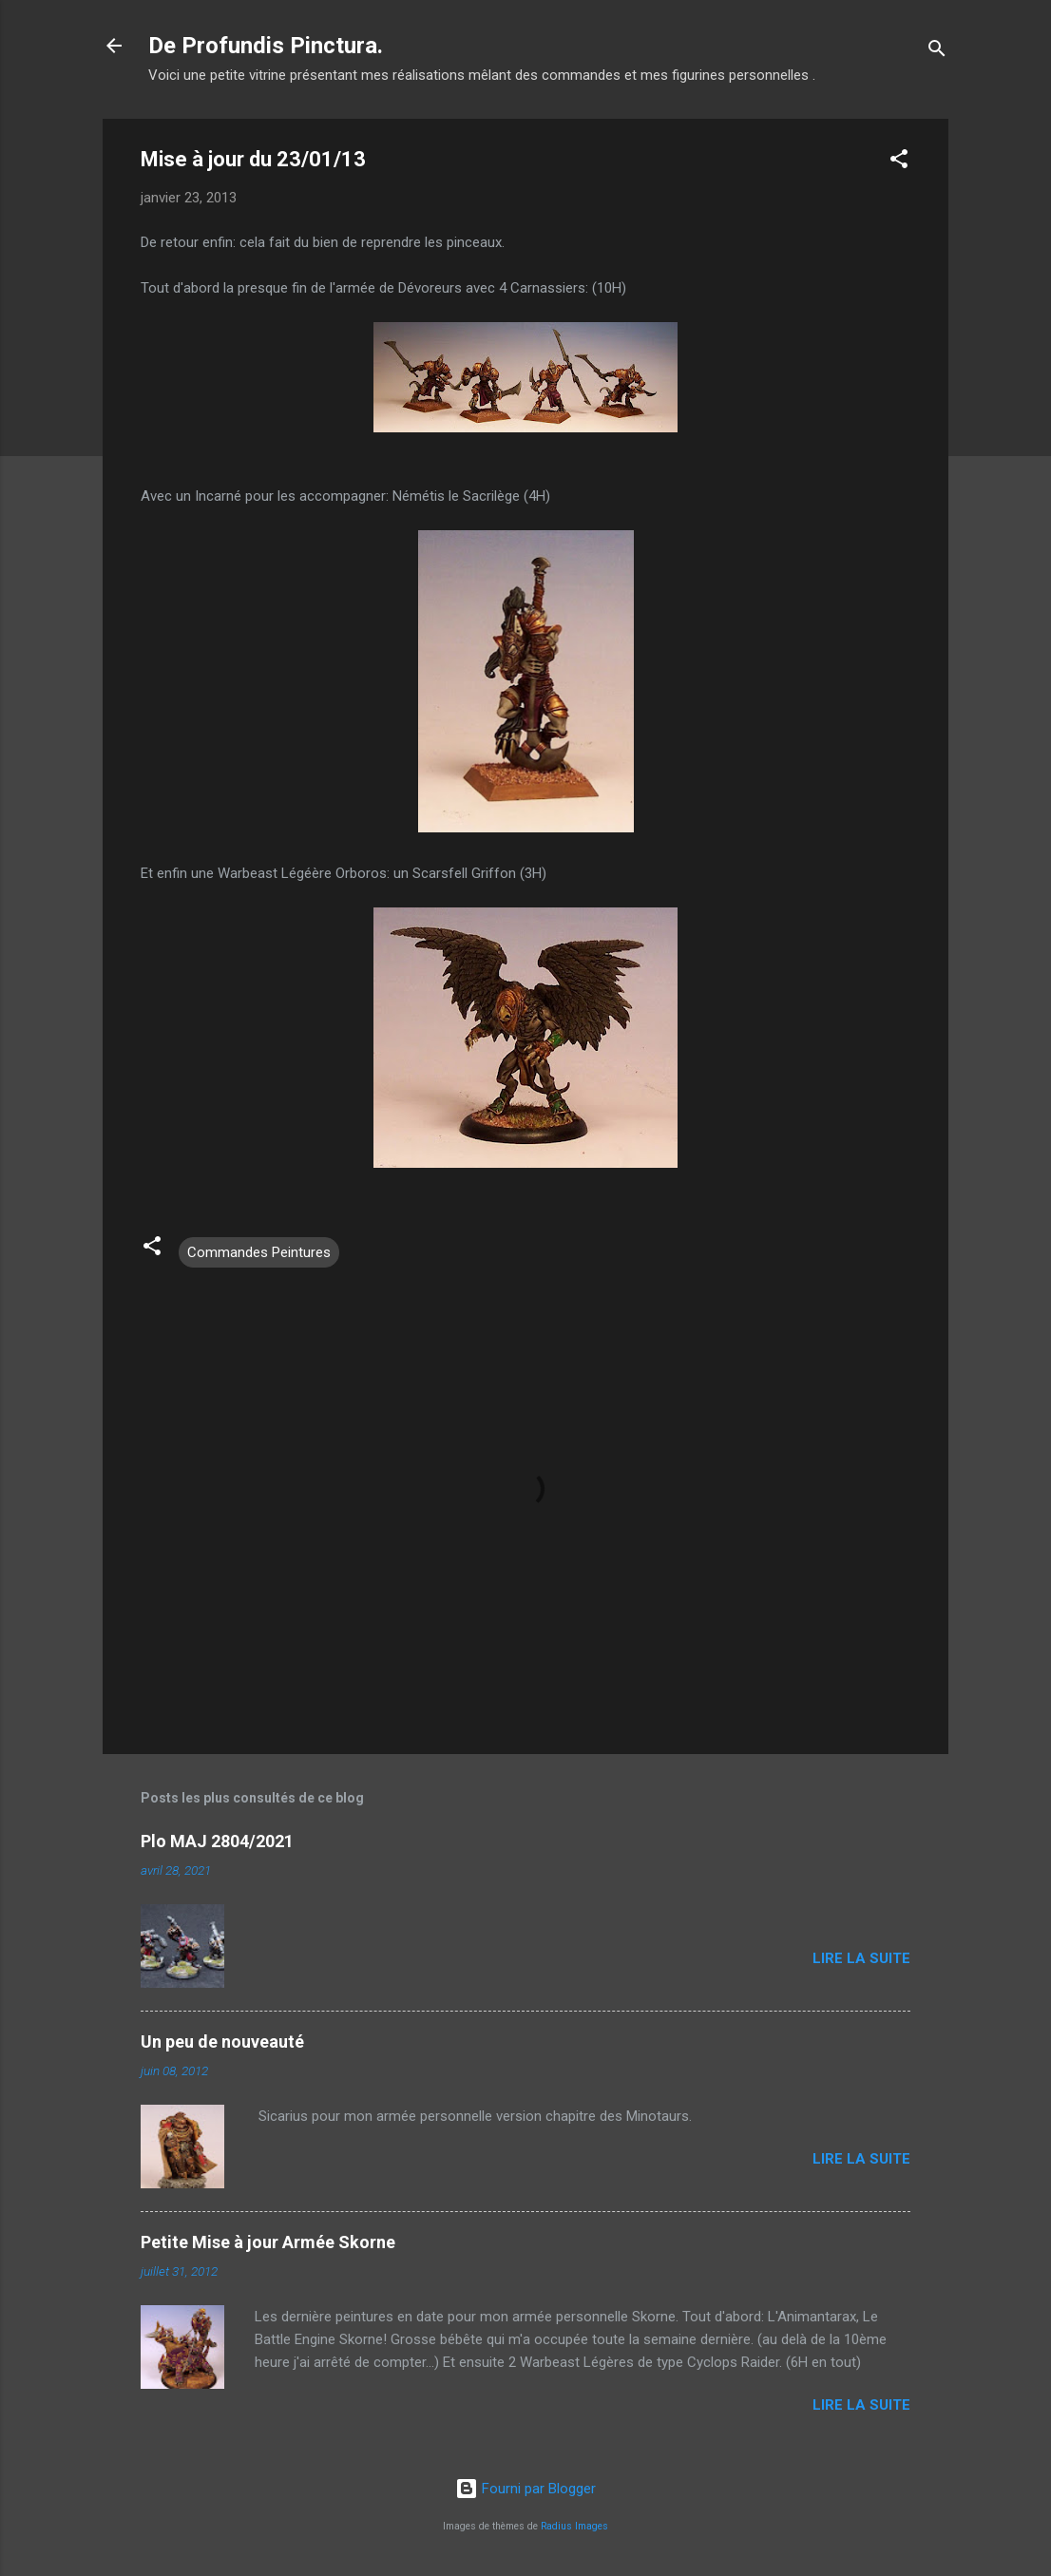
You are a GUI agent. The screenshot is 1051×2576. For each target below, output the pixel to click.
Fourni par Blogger (525, 2488)
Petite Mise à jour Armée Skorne (268, 2242)
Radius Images (574, 2526)
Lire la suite (861, 1958)
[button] (899, 162)
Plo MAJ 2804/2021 (217, 1841)
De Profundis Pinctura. (265, 45)
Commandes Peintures (259, 1252)
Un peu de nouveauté (222, 2041)
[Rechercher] (937, 52)
